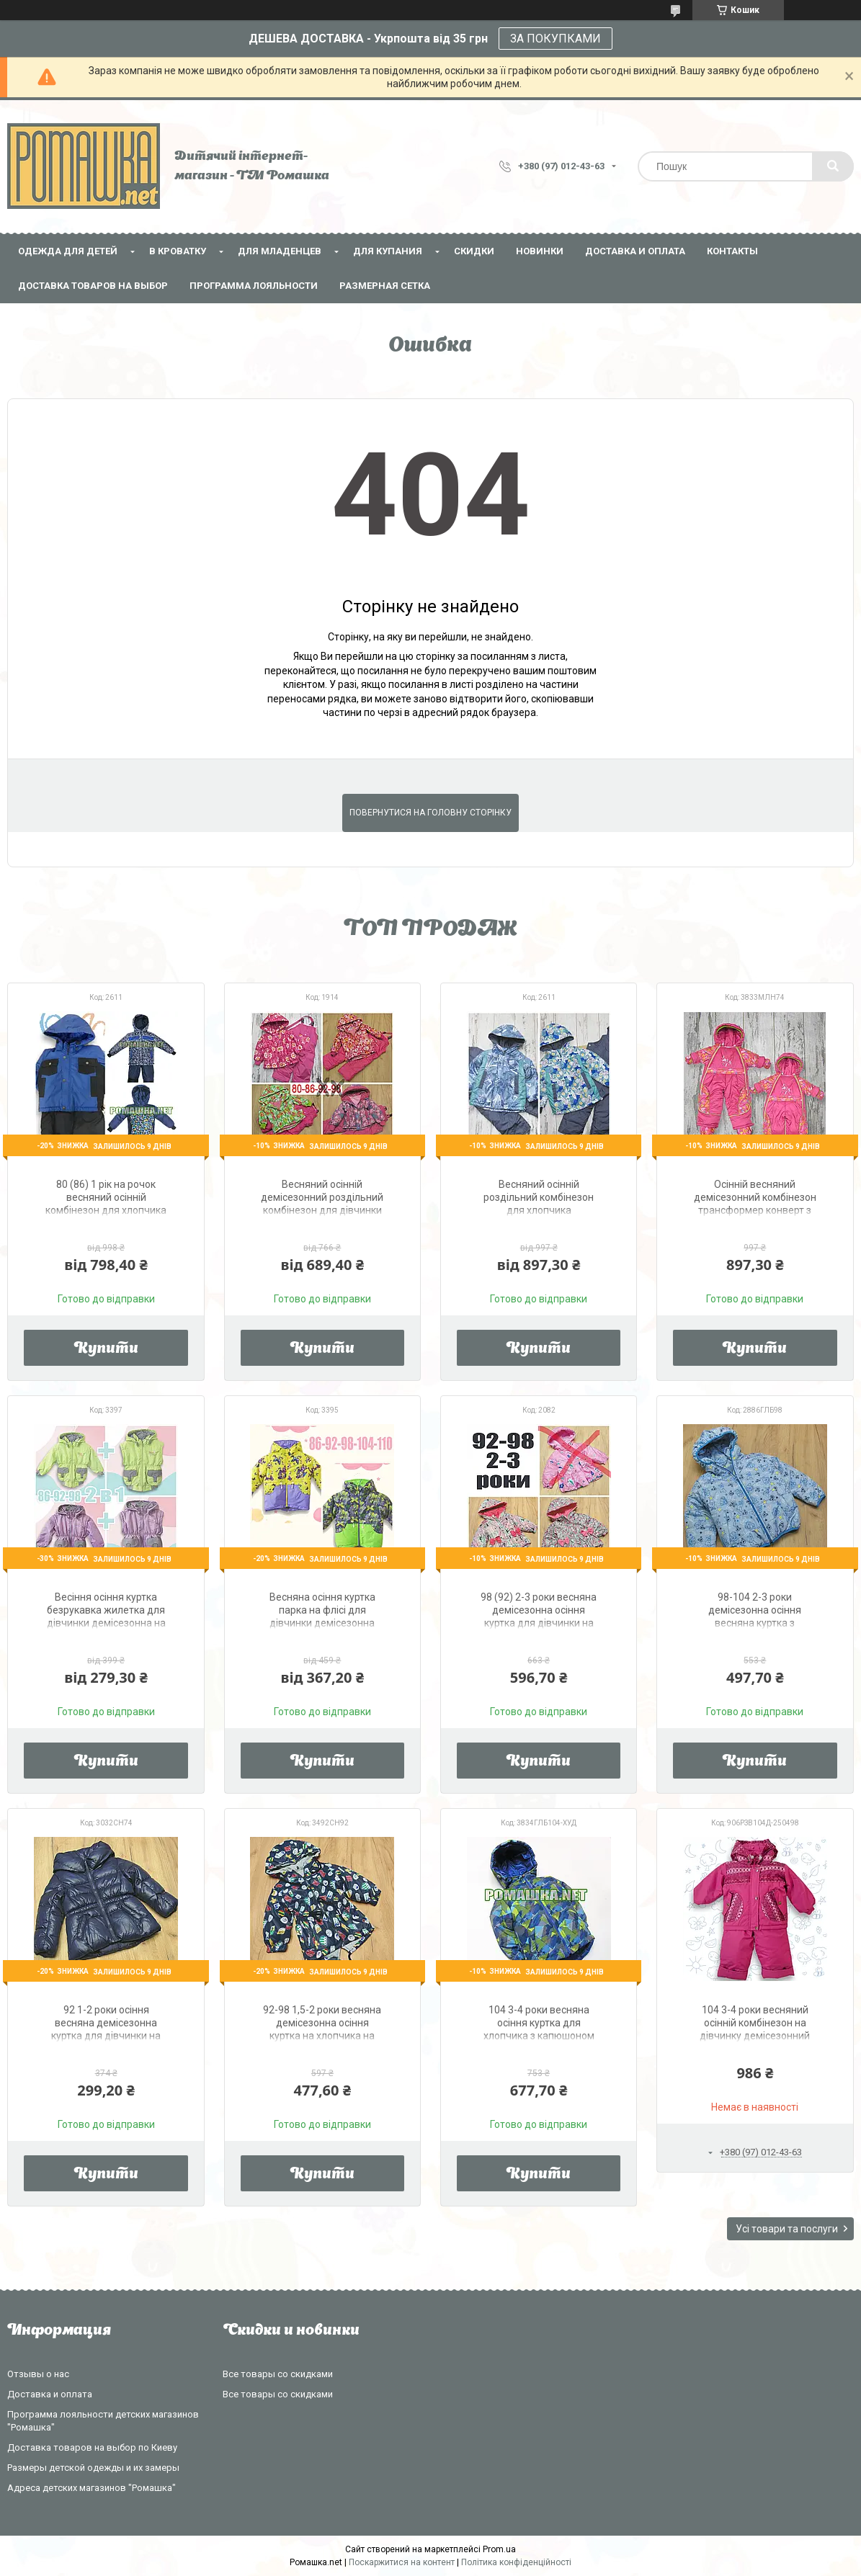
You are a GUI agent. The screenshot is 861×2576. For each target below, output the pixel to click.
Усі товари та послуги (787, 2229)
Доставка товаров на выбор (93, 285)
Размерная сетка (384, 285)
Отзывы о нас (38, 2374)
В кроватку (177, 251)
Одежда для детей (67, 251)
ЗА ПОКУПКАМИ (555, 38)
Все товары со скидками (278, 2374)
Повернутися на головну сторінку (430, 813)
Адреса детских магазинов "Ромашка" (91, 2487)
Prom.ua (499, 2549)
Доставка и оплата (635, 251)
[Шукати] (833, 166)
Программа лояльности (253, 285)
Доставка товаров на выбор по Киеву (92, 2447)
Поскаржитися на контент (402, 2562)
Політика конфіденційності (516, 2562)
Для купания (387, 251)
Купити (106, 1349)
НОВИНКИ (539, 251)
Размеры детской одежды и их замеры (93, 2467)
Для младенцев (279, 251)
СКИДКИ (474, 251)
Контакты (732, 251)
